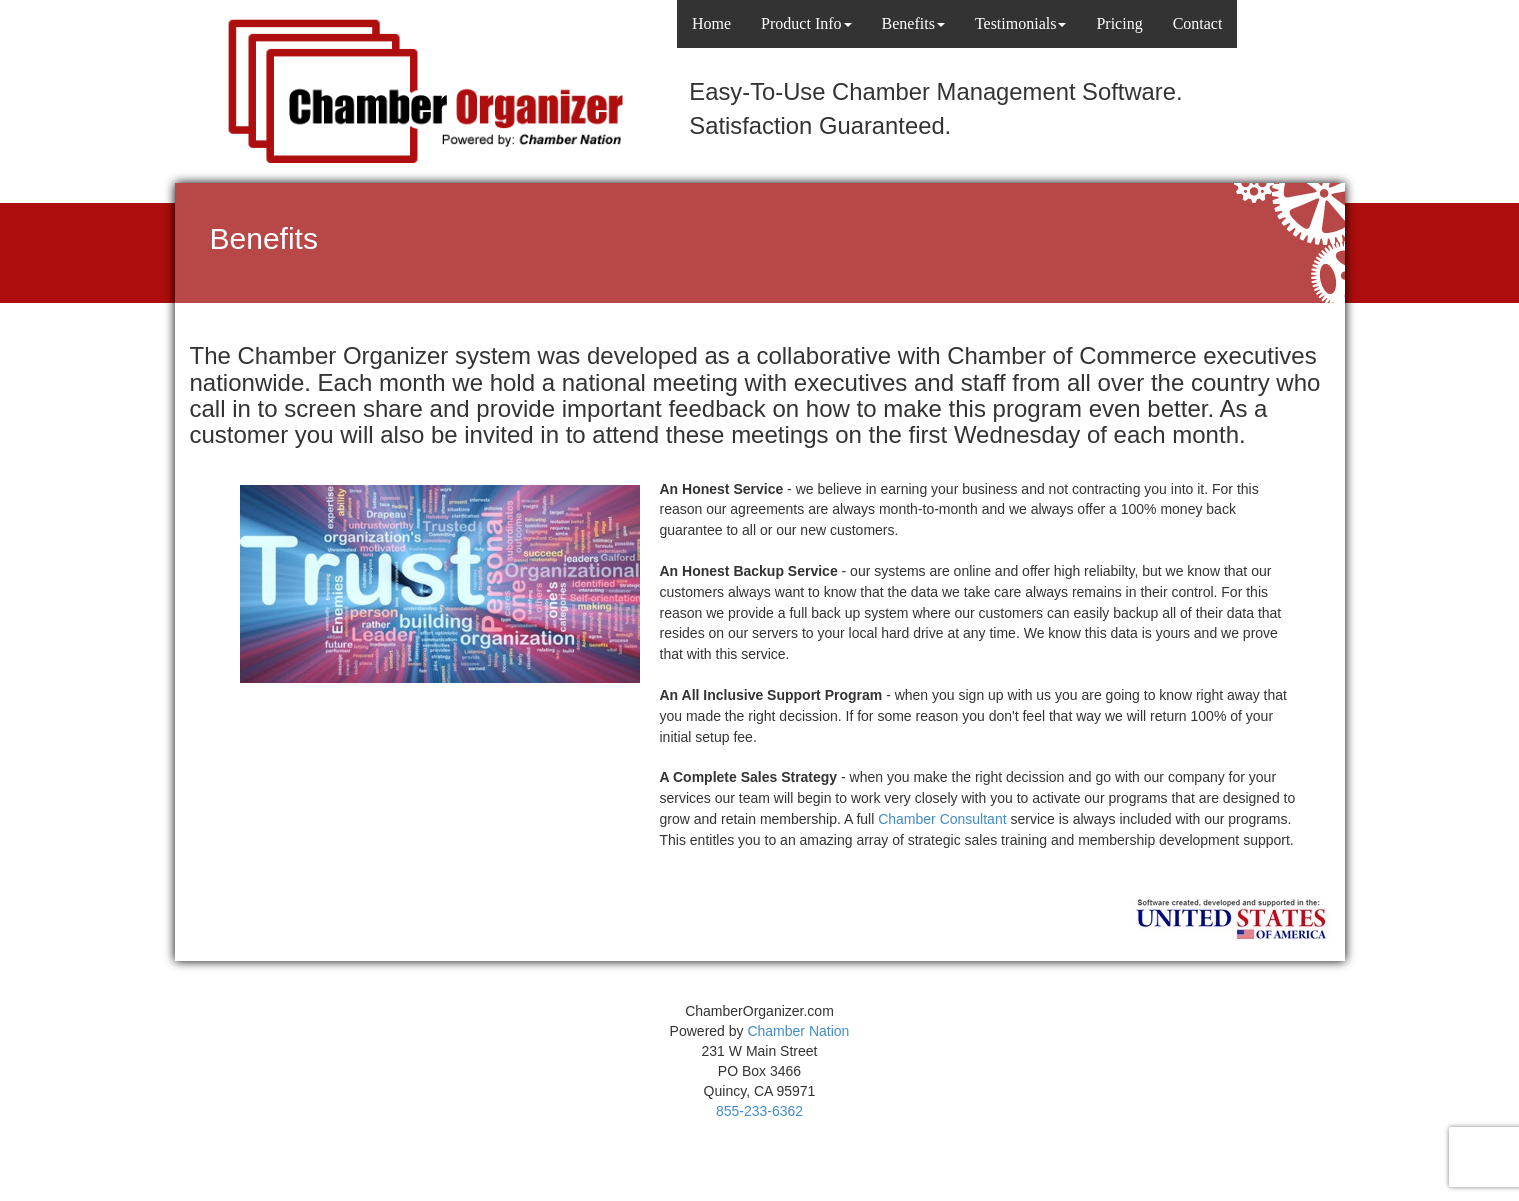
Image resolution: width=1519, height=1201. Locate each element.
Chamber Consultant (942, 819)
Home (711, 23)
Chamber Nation (798, 1031)
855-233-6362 (759, 1111)
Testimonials (1021, 23)
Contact (1198, 23)
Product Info (806, 23)
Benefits (913, 23)
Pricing (1119, 23)
